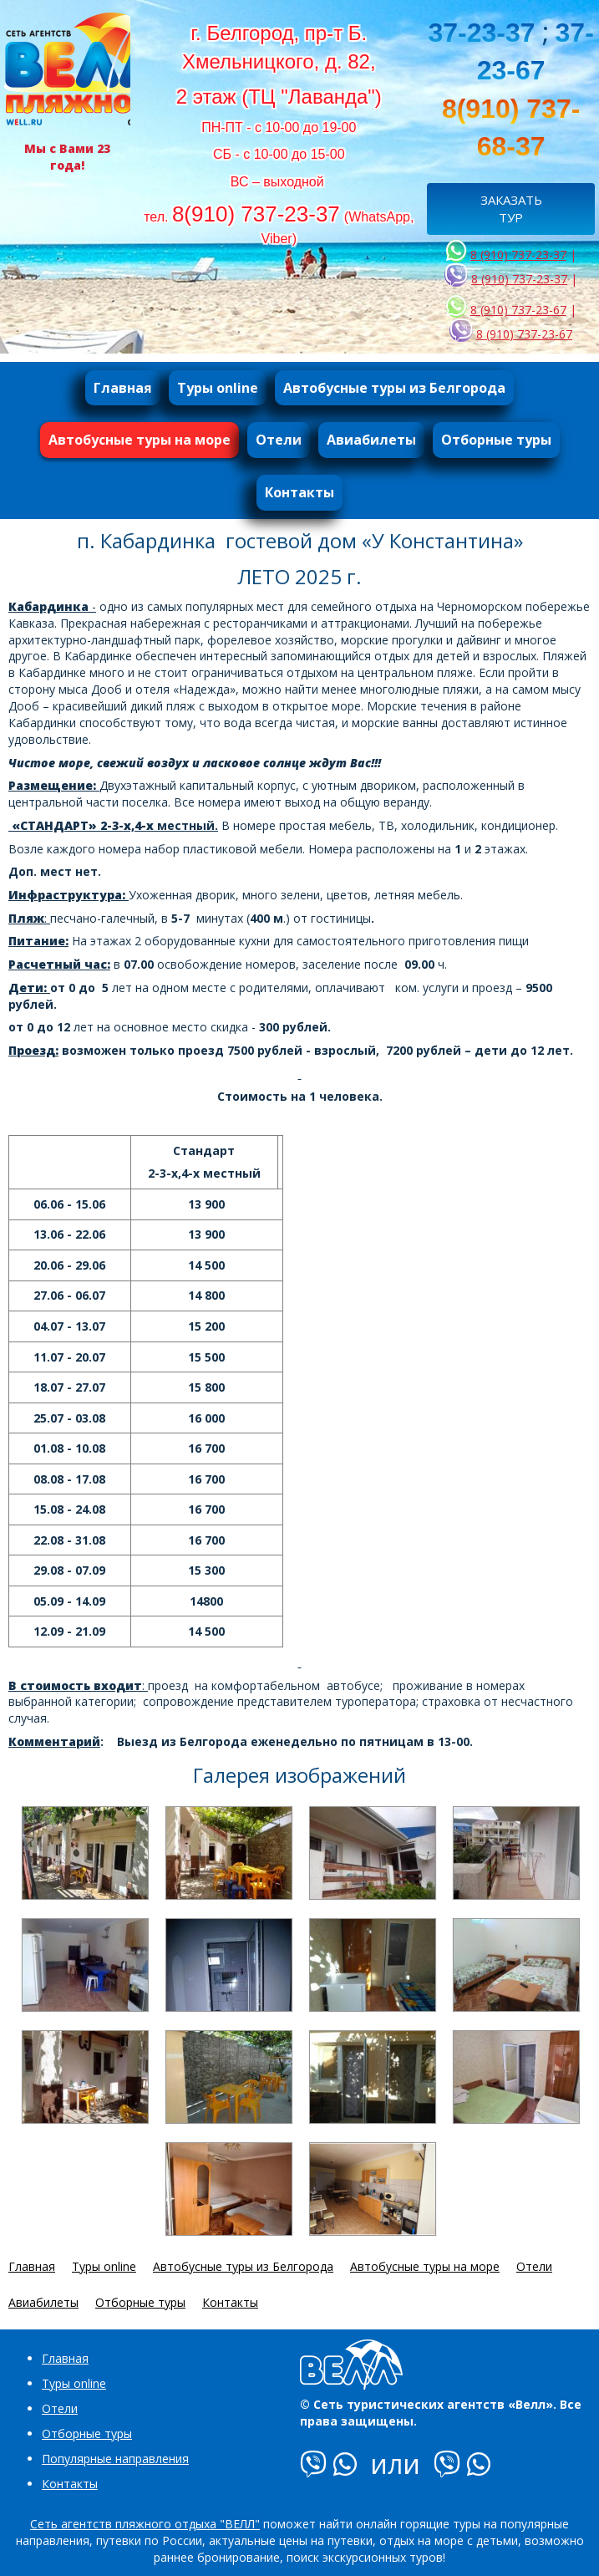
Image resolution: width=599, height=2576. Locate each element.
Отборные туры (87, 2433)
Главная (65, 2358)
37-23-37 (481, 33)
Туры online (74, 2383)
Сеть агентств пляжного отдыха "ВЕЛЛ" (145, 2524)
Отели (60, 2408)
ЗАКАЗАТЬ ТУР (511, 208)
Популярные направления (115, 2459)
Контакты (70, 2484)
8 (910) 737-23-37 (518, 254)
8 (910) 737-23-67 (518, 310)
